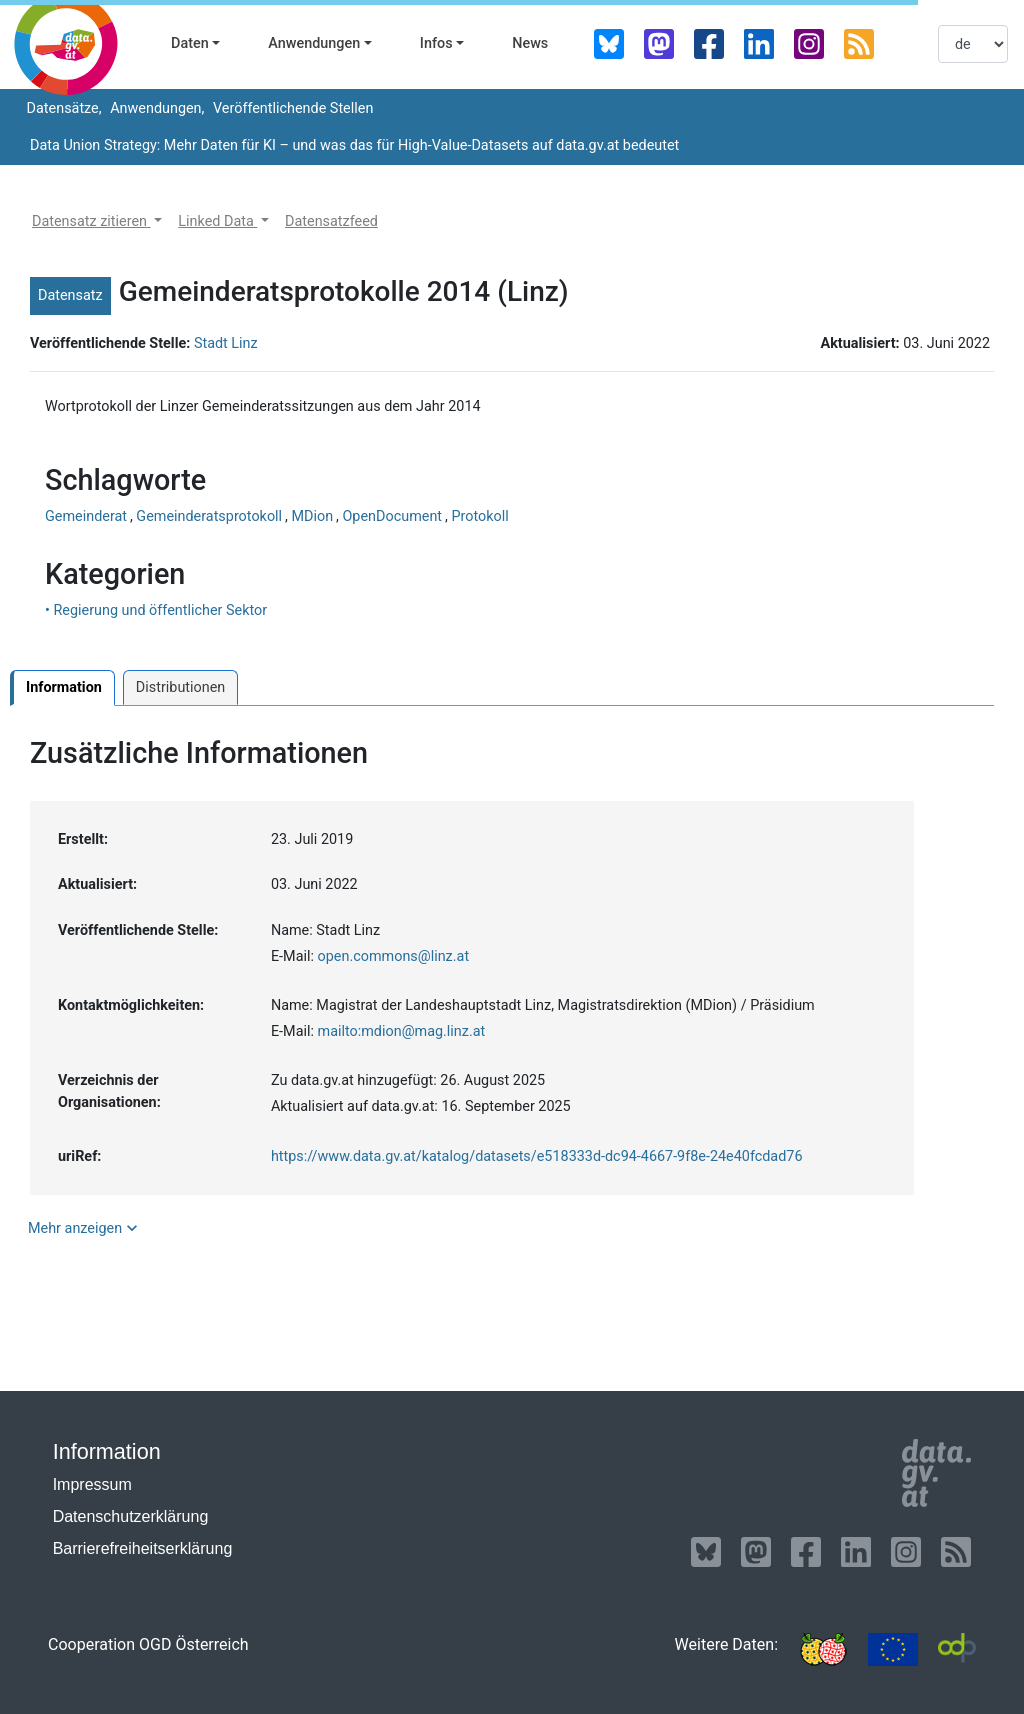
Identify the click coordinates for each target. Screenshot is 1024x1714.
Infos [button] (436, 43)
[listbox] (973, 44)
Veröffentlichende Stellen (291, 108)
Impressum (92, 1484)
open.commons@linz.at (394, 956)
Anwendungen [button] (314, 43)
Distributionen (180, 687)
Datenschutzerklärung (131, 1516)
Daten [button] (190, 43)
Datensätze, (62, 108)
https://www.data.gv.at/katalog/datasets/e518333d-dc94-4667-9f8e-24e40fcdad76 (537, 1156)
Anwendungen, (156, 108)
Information (64, 687)
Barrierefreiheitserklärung (143, 1548)
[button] (97, 222)
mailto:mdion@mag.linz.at (402, 1031)
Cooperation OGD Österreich (148, 1644)
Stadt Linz (226, 343)
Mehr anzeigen (85, 1228)
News (530, 43)
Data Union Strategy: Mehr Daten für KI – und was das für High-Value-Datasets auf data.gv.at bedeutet (354, 145)
